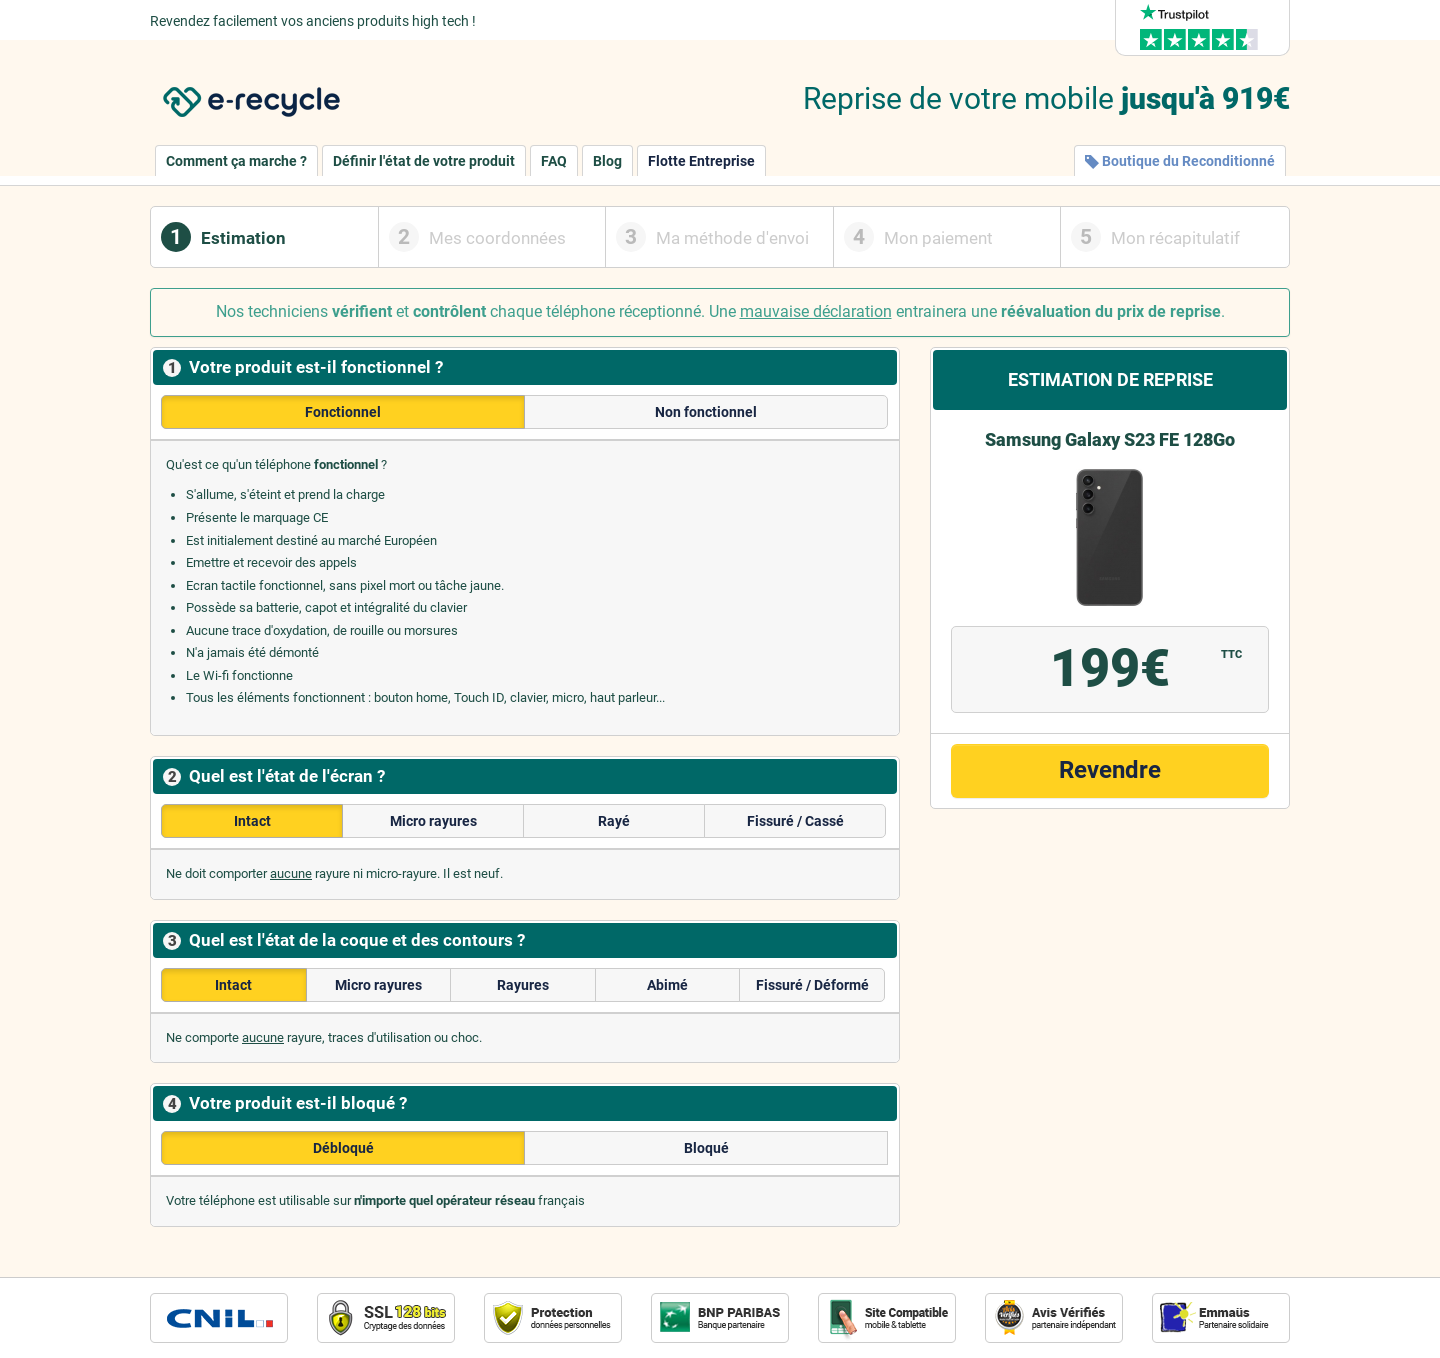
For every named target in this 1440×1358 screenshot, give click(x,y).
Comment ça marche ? (236, 161)
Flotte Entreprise (701, 161)
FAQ (554, 161)
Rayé (614, 821)
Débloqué (343, 1148)
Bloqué (706, 1148)
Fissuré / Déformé (812, 985)
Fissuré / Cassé (795, 821)
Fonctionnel (343, 412)
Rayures (523, 985)
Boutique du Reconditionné (1180, 161)
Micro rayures (433, 821)
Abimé (667, 985)
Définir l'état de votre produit (424, 161)
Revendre (1110, 770)
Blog (607, 161)
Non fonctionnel (706, 412)
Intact (252, 821)
